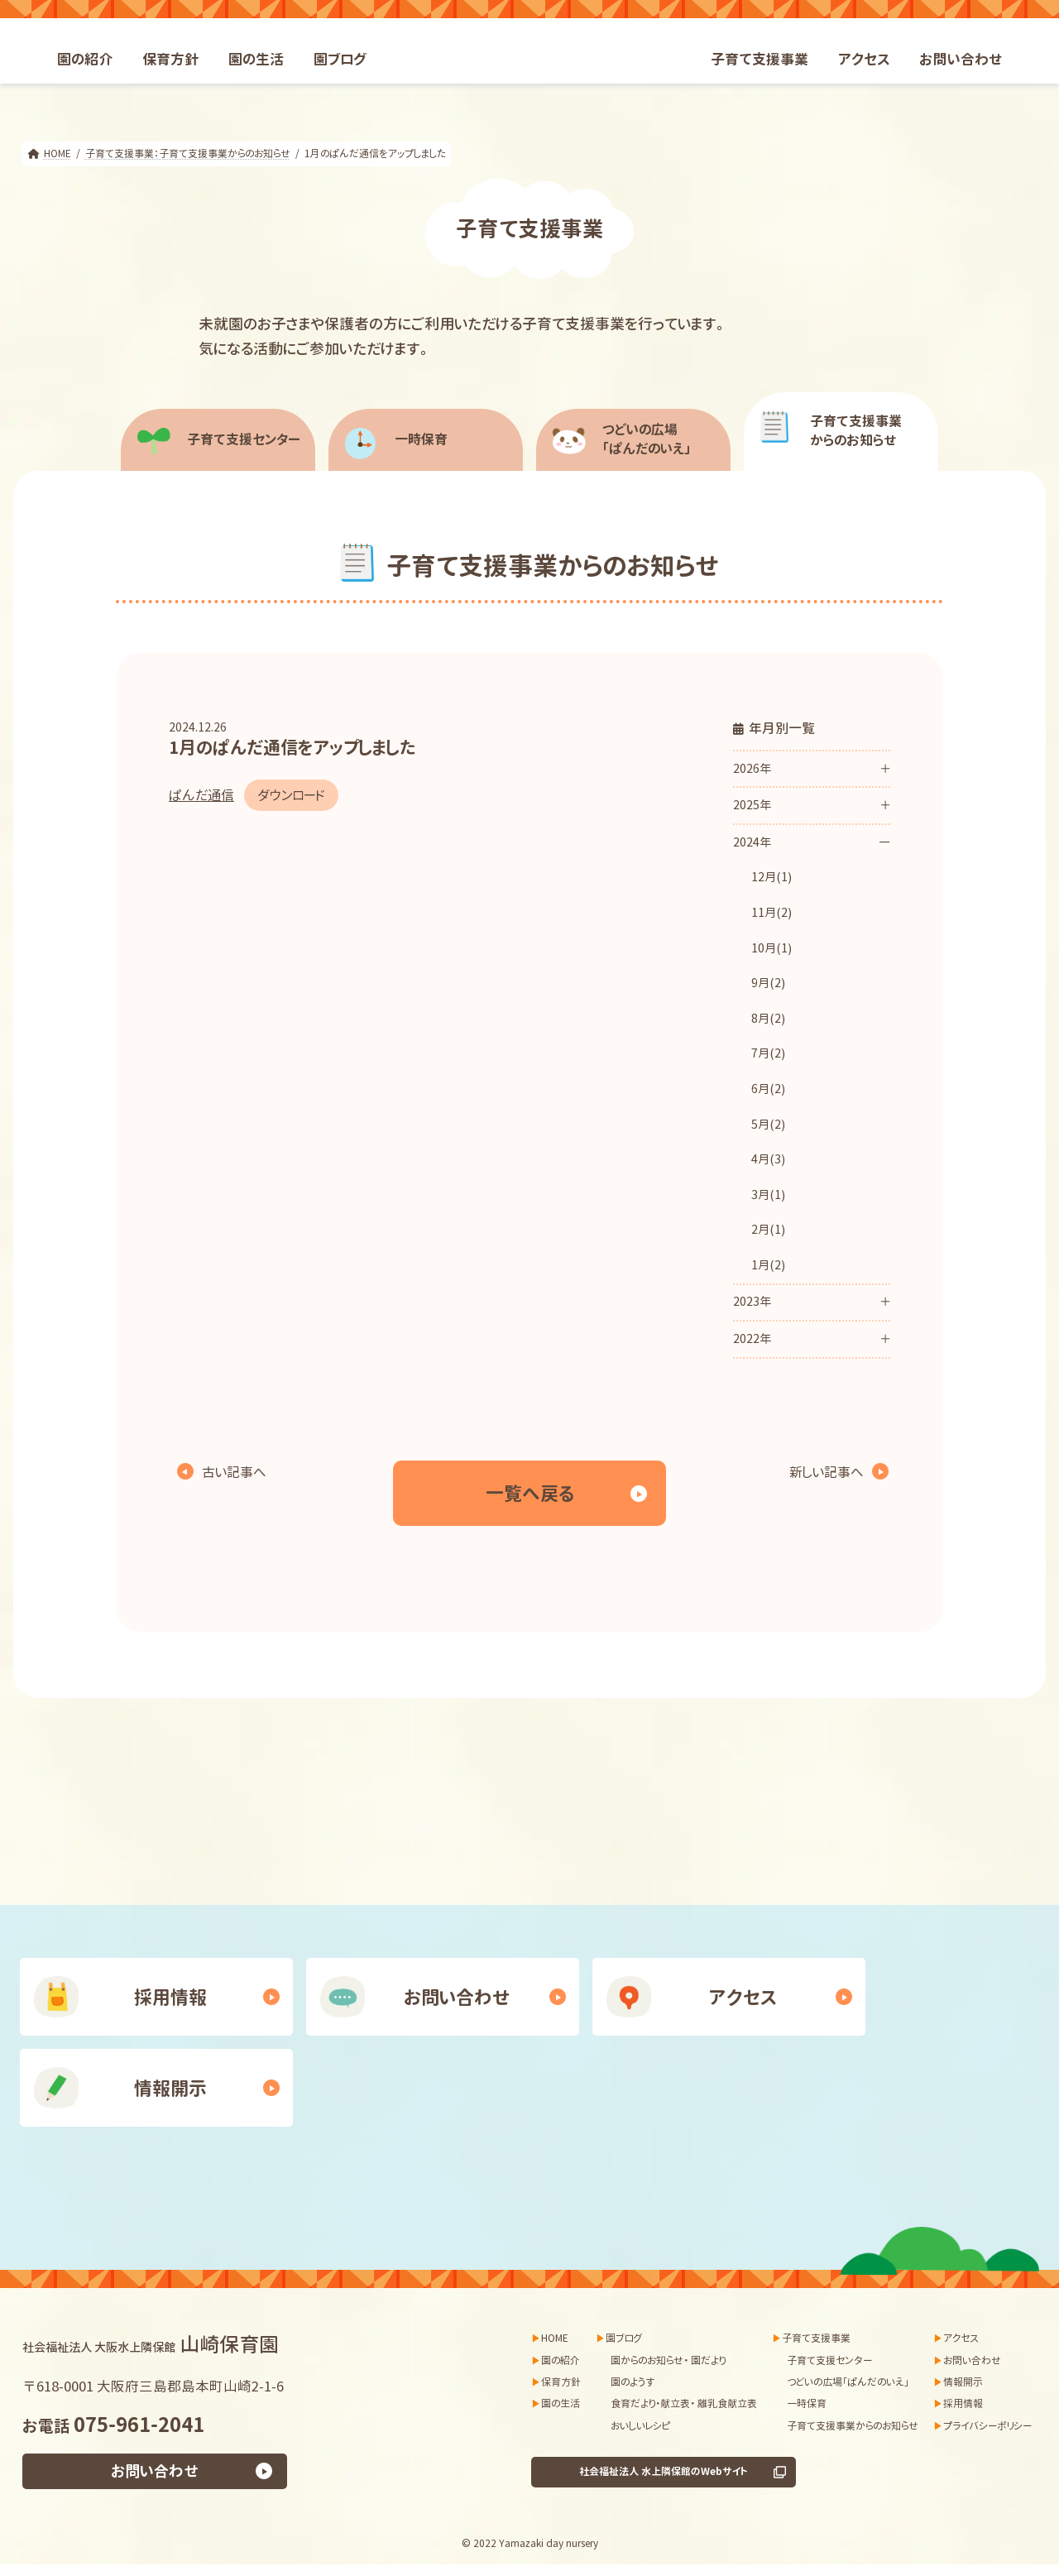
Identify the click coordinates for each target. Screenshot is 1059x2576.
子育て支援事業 (816, 2338)
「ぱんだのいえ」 (664, 439)
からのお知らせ (872, 430)
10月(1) (771, 948)
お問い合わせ (457, 1997)
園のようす (632, 2382)
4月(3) (768, 1159)
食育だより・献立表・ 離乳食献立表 (684, 2403)
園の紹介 (560, 2360)
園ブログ (624, 2338)
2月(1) (768, 1229)
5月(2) (768, 1124)
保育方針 (561, 2382)
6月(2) (768, 1089)
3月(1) (768, 1195)
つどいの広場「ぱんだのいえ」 (848, 2382)
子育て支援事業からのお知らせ (852, 2426)
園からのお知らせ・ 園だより (668, 2360)
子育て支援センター (243, 439)
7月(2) (768, 1053)
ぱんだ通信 (201, 795)
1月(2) (768, 1265)
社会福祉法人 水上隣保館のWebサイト (663, 2471)
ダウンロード (291, 795)
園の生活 (560, 2403)
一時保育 (421, 439)
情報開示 (170, 2088)
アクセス (743, 1997)
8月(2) (768, 1018)
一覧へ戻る (530, 1493)
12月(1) (771, 877)
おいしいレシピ (640, 2426)
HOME (554, 2338)
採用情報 (170, 1997)
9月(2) (768, 983)
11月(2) (771, 912)
